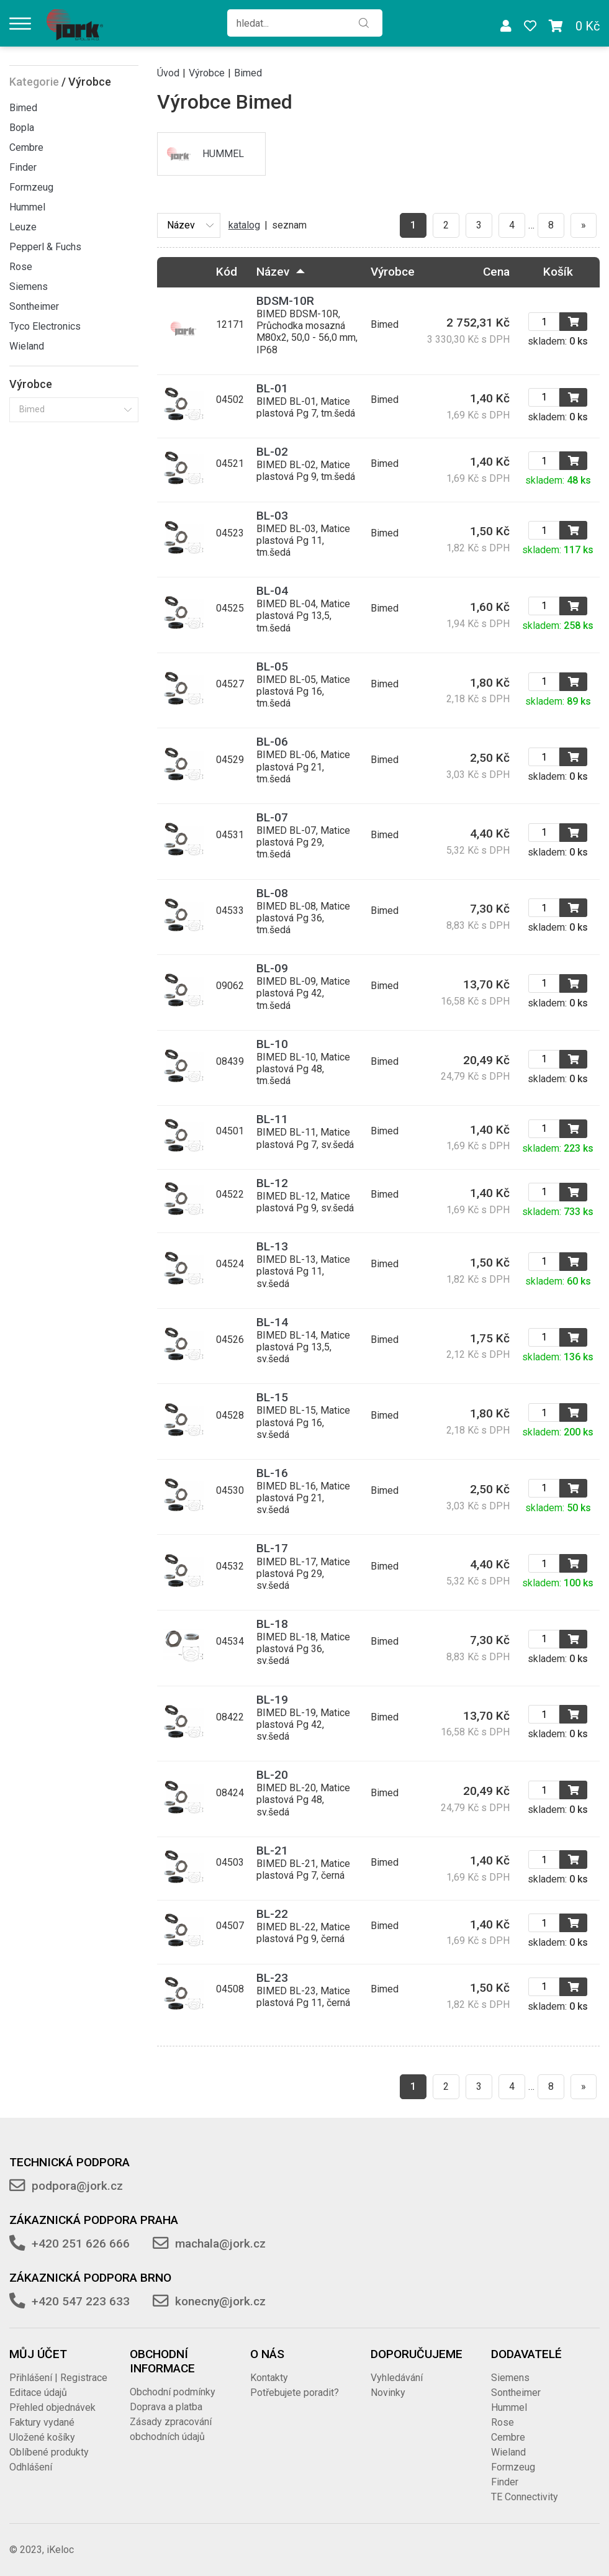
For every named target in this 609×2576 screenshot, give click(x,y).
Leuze (23, 227)
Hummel (27, 207)
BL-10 (272, 1044)
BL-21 (272, 1850)
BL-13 (272, 1246)
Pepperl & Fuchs (45, 247)
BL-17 (272, 1548)
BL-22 (272, 1914)
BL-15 (272, 1397)
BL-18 (272, 1624)
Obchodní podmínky (172, 2392)
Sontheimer (34, 306)
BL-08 (272, 893)
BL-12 (272, 1183)
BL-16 (272, 1473)
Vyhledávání (397, 2378)
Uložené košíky (42, 2437)
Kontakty (269, 2378)
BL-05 (272, 666)
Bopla (21, 127)
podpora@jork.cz (77, 2186)
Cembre (26, 147)
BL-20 (272, 1775)
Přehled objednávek (52, 2407)
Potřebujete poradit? (294, 2392)
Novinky (388, 2392)
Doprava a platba (166, 2407)
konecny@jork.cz (220, 2301)
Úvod (168, 73)
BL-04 (272, 591)
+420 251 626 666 (81, 2243)
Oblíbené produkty (49, 2452)
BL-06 (272, 741)
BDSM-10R (285, 301)
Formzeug (31, 187)
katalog (244, 225)
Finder (23, 167)
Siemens (28, 286)
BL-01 (272, 388)
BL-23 (272, 1978)
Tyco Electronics (45, 326)
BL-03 (272, 515)
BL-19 (272, 1699)
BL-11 (272, 1119)
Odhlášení (30, 2467)
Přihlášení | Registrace (58, 2378)
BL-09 (272, 968)
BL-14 (272, 1322)
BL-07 (272, 817)
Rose (20, 267)
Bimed (23, 108)
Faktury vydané (41, 2422)
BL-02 (272, 452)
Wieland (26, 346)
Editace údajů (38, 2392)
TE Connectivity (524, 2497)
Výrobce (207, 73)
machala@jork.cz (220, 2243)
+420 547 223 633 (81, 2301)
